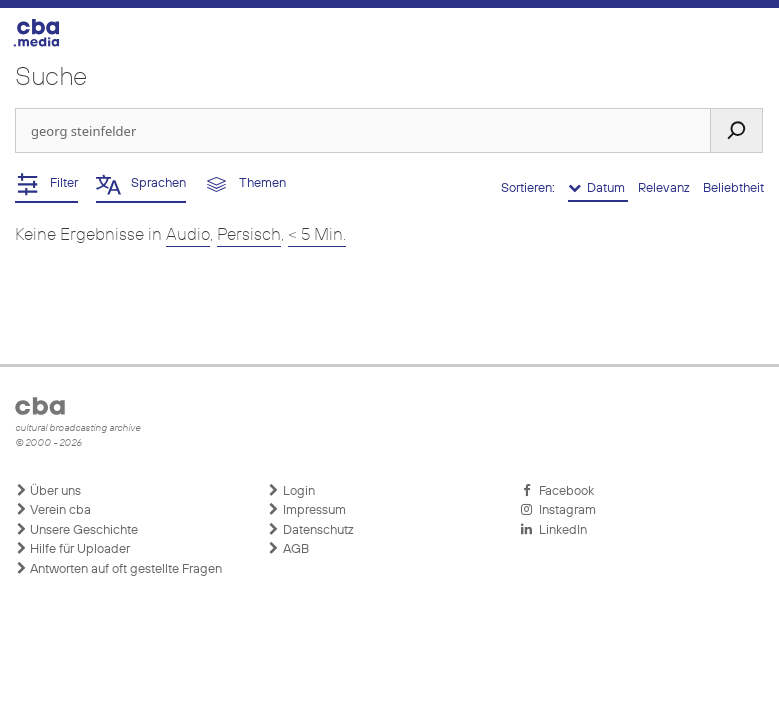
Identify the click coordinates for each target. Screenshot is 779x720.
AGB (288, 549)
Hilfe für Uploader (72, 549)
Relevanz (665, 188)
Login (291, 491)
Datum (598, 188)
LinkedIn (554, 530)
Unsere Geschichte (76, 530)
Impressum (307, 510)
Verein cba (53, 510)
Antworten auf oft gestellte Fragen (118, 569)
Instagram (558, 510)
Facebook (557, 491)
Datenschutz (311, 530)
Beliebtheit (733, 188)
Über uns (48, 491)
